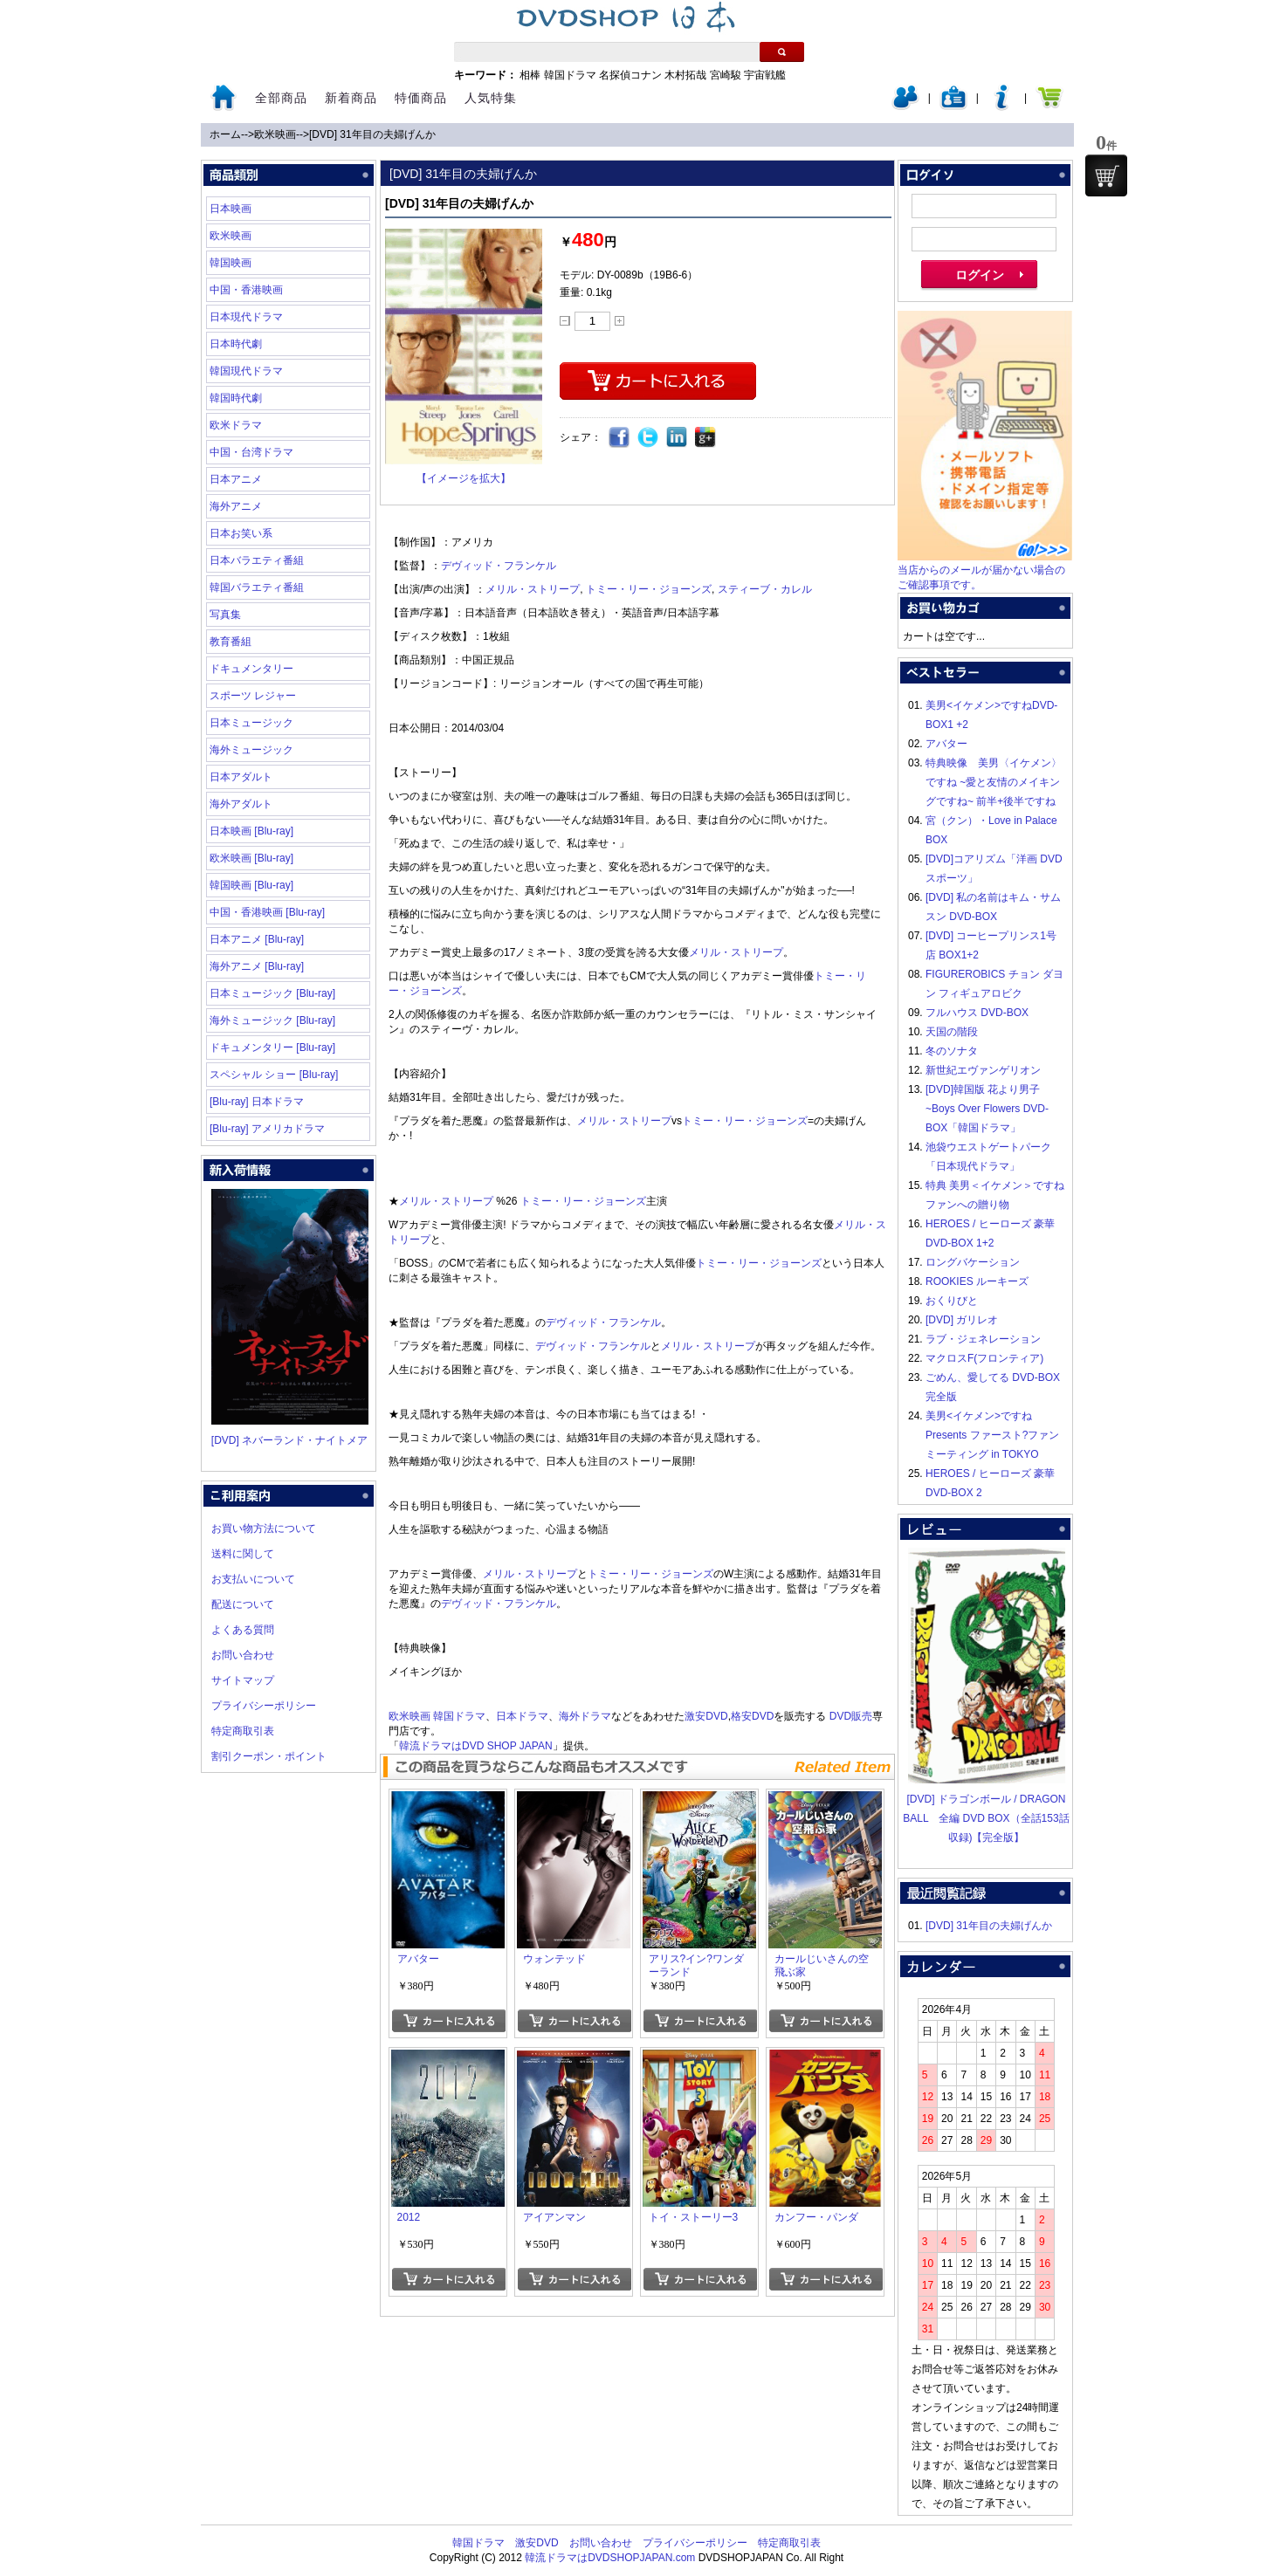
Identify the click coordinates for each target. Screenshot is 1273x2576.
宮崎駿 (725, 75)
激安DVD (706, 1716)
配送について (242, 1604)
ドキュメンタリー (251, 669)
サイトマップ (242, 1680)
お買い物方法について (263, 1528)
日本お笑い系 (241, 533)
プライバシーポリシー (263, 1706)
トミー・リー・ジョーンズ (649, 589)
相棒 (530, 75)
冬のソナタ (952, 1051)
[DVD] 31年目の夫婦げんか (372, 134)
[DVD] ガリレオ (962, 1320)
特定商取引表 (242, 1731)
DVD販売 (850, 1716)
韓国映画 (230, 263)
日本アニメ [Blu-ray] (257, 939)
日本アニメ (236, 479)
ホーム (225, 134)
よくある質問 (242, 1630)
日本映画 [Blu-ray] (251, 831)
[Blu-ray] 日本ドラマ (257, 1102)
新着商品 (351, 98)
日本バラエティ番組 (257, 560)
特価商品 (421, 98)
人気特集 (490, 98)
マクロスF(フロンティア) (984, 1358)
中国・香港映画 (246, 290)
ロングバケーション (973, 1262)
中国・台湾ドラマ (251, 452)
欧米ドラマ (236, 425)
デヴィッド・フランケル (498, 566)
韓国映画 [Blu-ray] (251, 885)
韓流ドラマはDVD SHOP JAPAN (476, 1746)
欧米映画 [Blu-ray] (251, 858)
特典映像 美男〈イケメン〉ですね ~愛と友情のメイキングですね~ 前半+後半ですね (994, 782)
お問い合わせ (242, 1655)
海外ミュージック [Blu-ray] (272, 1020)
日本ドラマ (522, 1716)
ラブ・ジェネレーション (983, 1339)
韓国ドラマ (570, 75)
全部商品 (281, 98)
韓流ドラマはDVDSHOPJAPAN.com (610, 2558)
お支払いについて (253, 1579)
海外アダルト (241, 804)
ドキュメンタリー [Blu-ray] (272, 1047)
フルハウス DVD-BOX (977, 1012)
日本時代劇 (236, 344)
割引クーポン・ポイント (269, 1756)
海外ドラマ (585, 1716)
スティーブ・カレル (765, 589)
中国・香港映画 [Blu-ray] (267, 912)
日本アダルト (241, 777)
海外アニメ (236, 506)
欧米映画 (275, 134)
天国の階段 (952, 1032)
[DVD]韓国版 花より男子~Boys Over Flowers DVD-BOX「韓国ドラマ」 (987, 1108)
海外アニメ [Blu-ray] (257, 966)
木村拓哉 (685, 75)
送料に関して (242, 1554)
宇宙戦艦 (765, 75)
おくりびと (952, 1301)
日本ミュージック (251, 723)
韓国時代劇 (236, 398)
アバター (946, 744)
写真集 (225, 614)
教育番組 (230, 641)
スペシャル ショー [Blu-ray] (274, 1074)
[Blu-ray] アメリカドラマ (267, 1129)
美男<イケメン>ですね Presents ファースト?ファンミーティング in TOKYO (992, 1435)
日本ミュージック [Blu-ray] (272, 993)
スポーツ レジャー (253, 696)
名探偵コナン (630, 75)
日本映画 (230, 209)
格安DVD (752, 1716)
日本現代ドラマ (246, 317)
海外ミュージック (251, 750)
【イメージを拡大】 (463, 478)
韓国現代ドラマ (246, 371)
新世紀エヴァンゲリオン (983, 1070)
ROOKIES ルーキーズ (977, 1281)
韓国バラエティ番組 (257, 587)
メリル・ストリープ (532, 589)
